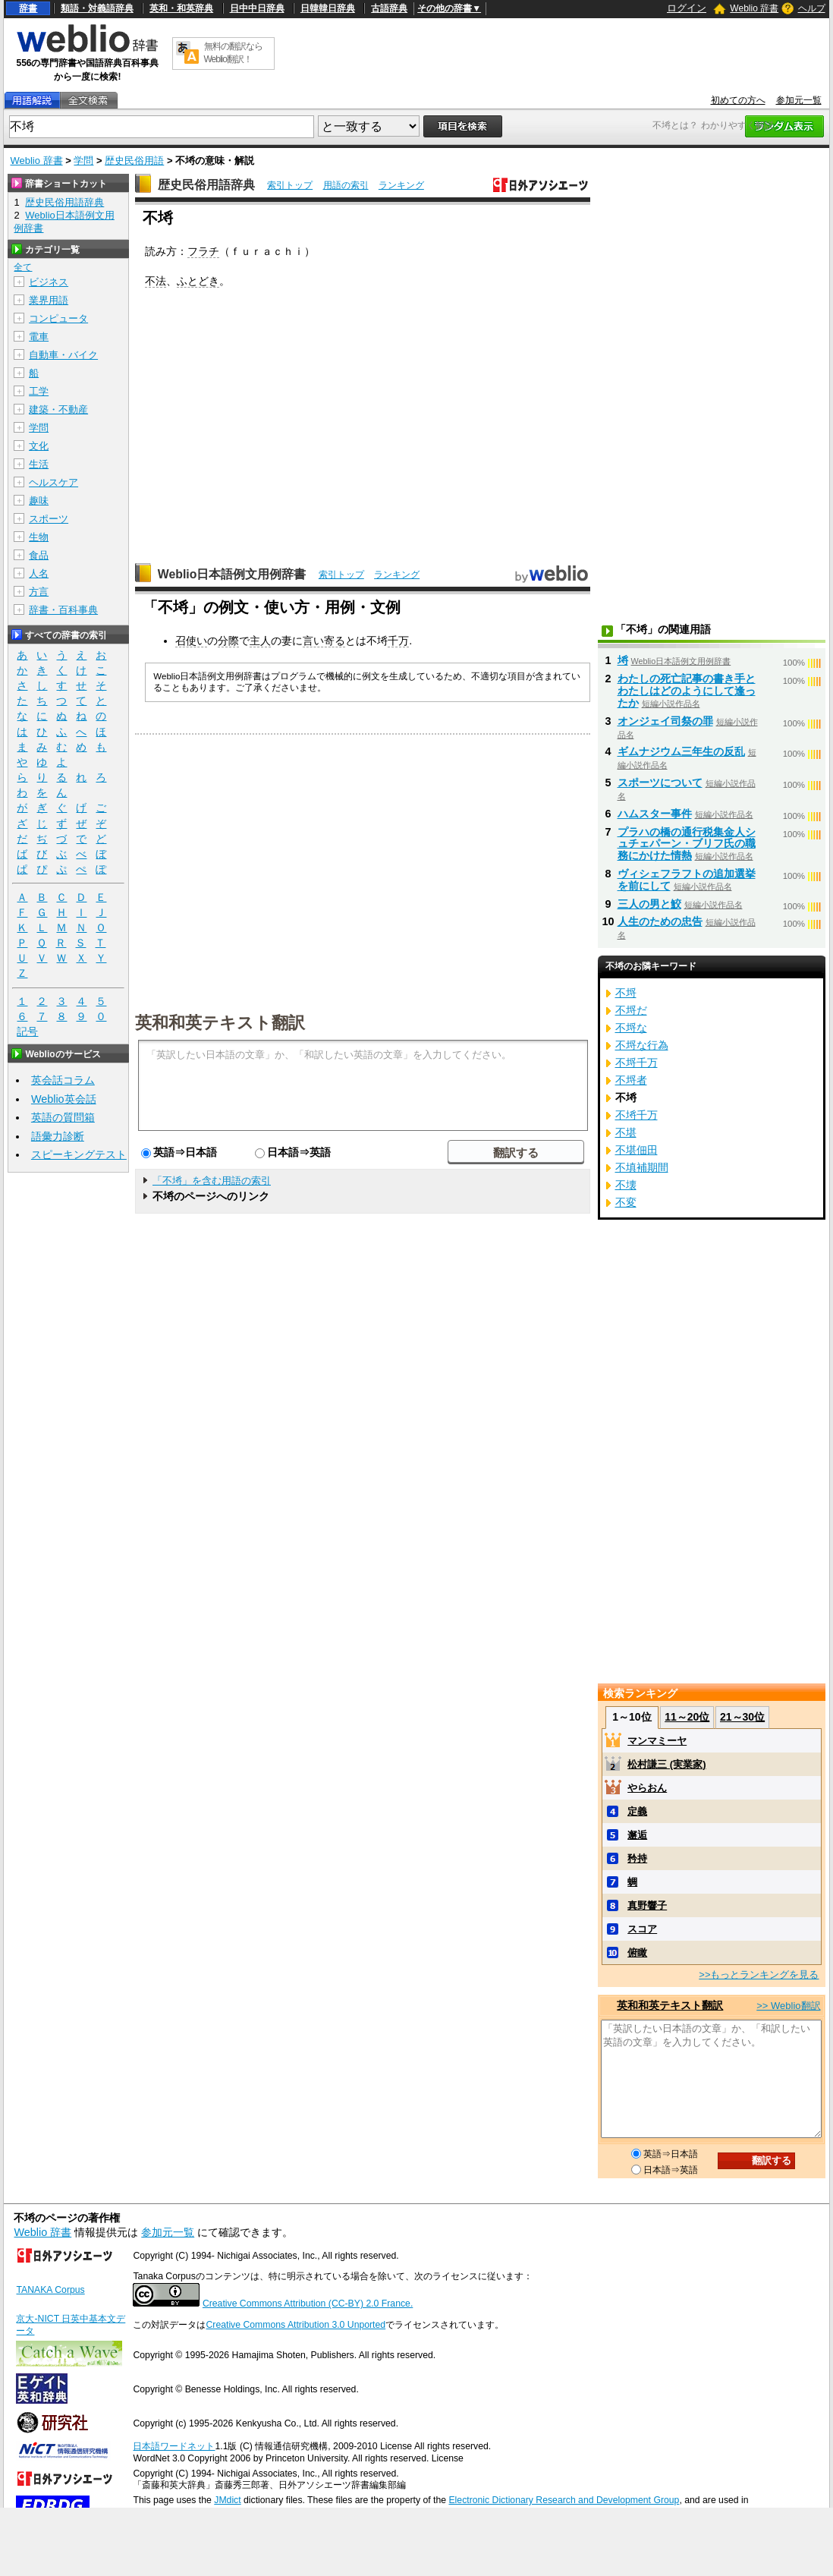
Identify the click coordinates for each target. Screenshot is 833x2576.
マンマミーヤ (657, 1740)
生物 (39, 537)
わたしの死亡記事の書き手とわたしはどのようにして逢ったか (687, 690)
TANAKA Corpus (50, 2290)
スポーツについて (660, 782)
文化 (39, 446)
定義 (637, 1811)
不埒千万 (636, 1063)
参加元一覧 (799, 100)
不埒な (631, 1028)
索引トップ (290, 185)
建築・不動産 (58, 409)
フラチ (203, 251)
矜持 (637, 1858)
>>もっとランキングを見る (759, 1974)
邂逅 (637, 1835)
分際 (228, 641)
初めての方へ (738, 100)
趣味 (39, 500)
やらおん (647, 1787)
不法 (155, 281)
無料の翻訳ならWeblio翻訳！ (233, 53)
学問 (83, 160)
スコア (642, 1929)
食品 (39, 555)
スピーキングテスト (79, 1154)
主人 (260, 641)
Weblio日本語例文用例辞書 (232, 574)
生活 (39, 464)
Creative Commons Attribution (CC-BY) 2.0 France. (308, 2303)
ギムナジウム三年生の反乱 (681, 751)
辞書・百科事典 (63, 610)
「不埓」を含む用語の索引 (211, 1180)
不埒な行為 (641, 1045)
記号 (27, 1032)
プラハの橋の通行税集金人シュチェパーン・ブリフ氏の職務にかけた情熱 (687, 844)
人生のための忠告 (660, 921)
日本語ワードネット (174, 2446)
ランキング (401, 185)
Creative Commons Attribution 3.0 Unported (295, 2324)
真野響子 (647, 1905)
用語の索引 (346, 185)
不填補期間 (641, 1167)
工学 (39, 391)
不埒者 (631, 1080)
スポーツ (48, 518)
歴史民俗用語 (134, 160)
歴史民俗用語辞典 (206, 184)
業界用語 (48, 300)
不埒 (626, 993)
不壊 (626, 1185)
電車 (39, 336)
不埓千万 (636, 1115)
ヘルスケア (53, 482)
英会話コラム (63, 1080)
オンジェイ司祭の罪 (665, 721)
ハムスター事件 (655, 814)
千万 (398, 641)
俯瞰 (637, 1952)
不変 (626, 1202)
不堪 (626, 1132)
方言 (39, 591)
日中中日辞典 (257, 8)
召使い (191, 641)
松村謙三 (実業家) (666, 1764)
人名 (39, 573)
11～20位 (687, 1717)
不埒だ (631, 1010)
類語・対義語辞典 (97, 8)
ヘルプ (811, 8)
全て (23, 267)
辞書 (28, 8)
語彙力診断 (57, 1136)
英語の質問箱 (63, 1117)
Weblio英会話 (63, 1099)
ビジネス (48, 282)
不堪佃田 (636, 1150)
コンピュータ (58, 318)
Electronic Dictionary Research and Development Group (563, 2500)
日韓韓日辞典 (327, 8)
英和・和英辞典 (181, 8)
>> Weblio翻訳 (788, 2005)
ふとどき (198, 281)
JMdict (227, 2500)
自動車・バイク (63, 355)
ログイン (686, 8)
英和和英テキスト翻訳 (220, 1021)
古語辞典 (389, 8)
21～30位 (742, 1717)
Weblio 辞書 (754, 8)
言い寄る (324, 641)
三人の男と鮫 (649, 904)
